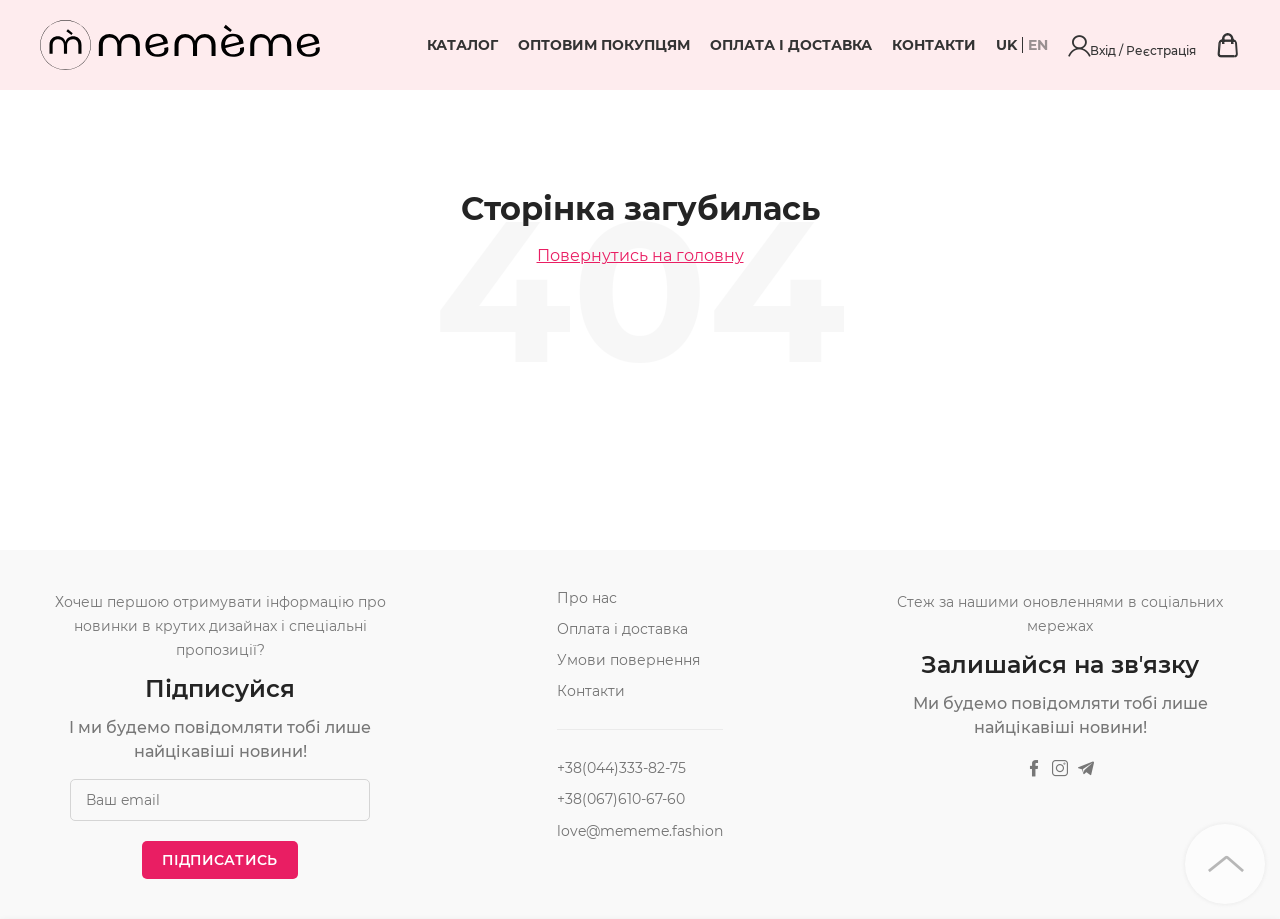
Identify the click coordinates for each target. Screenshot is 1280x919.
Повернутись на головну (640, 255)
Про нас (587, 598)
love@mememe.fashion (640, 831)
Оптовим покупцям (712, 45)
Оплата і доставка (899, 45)
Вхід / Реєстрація (1187, 45)
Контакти (1042, 45)
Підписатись (219, 860)
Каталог (570, 45)
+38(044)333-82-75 (621, 768)
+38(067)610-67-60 (621, 799)
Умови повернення (628, 660)
